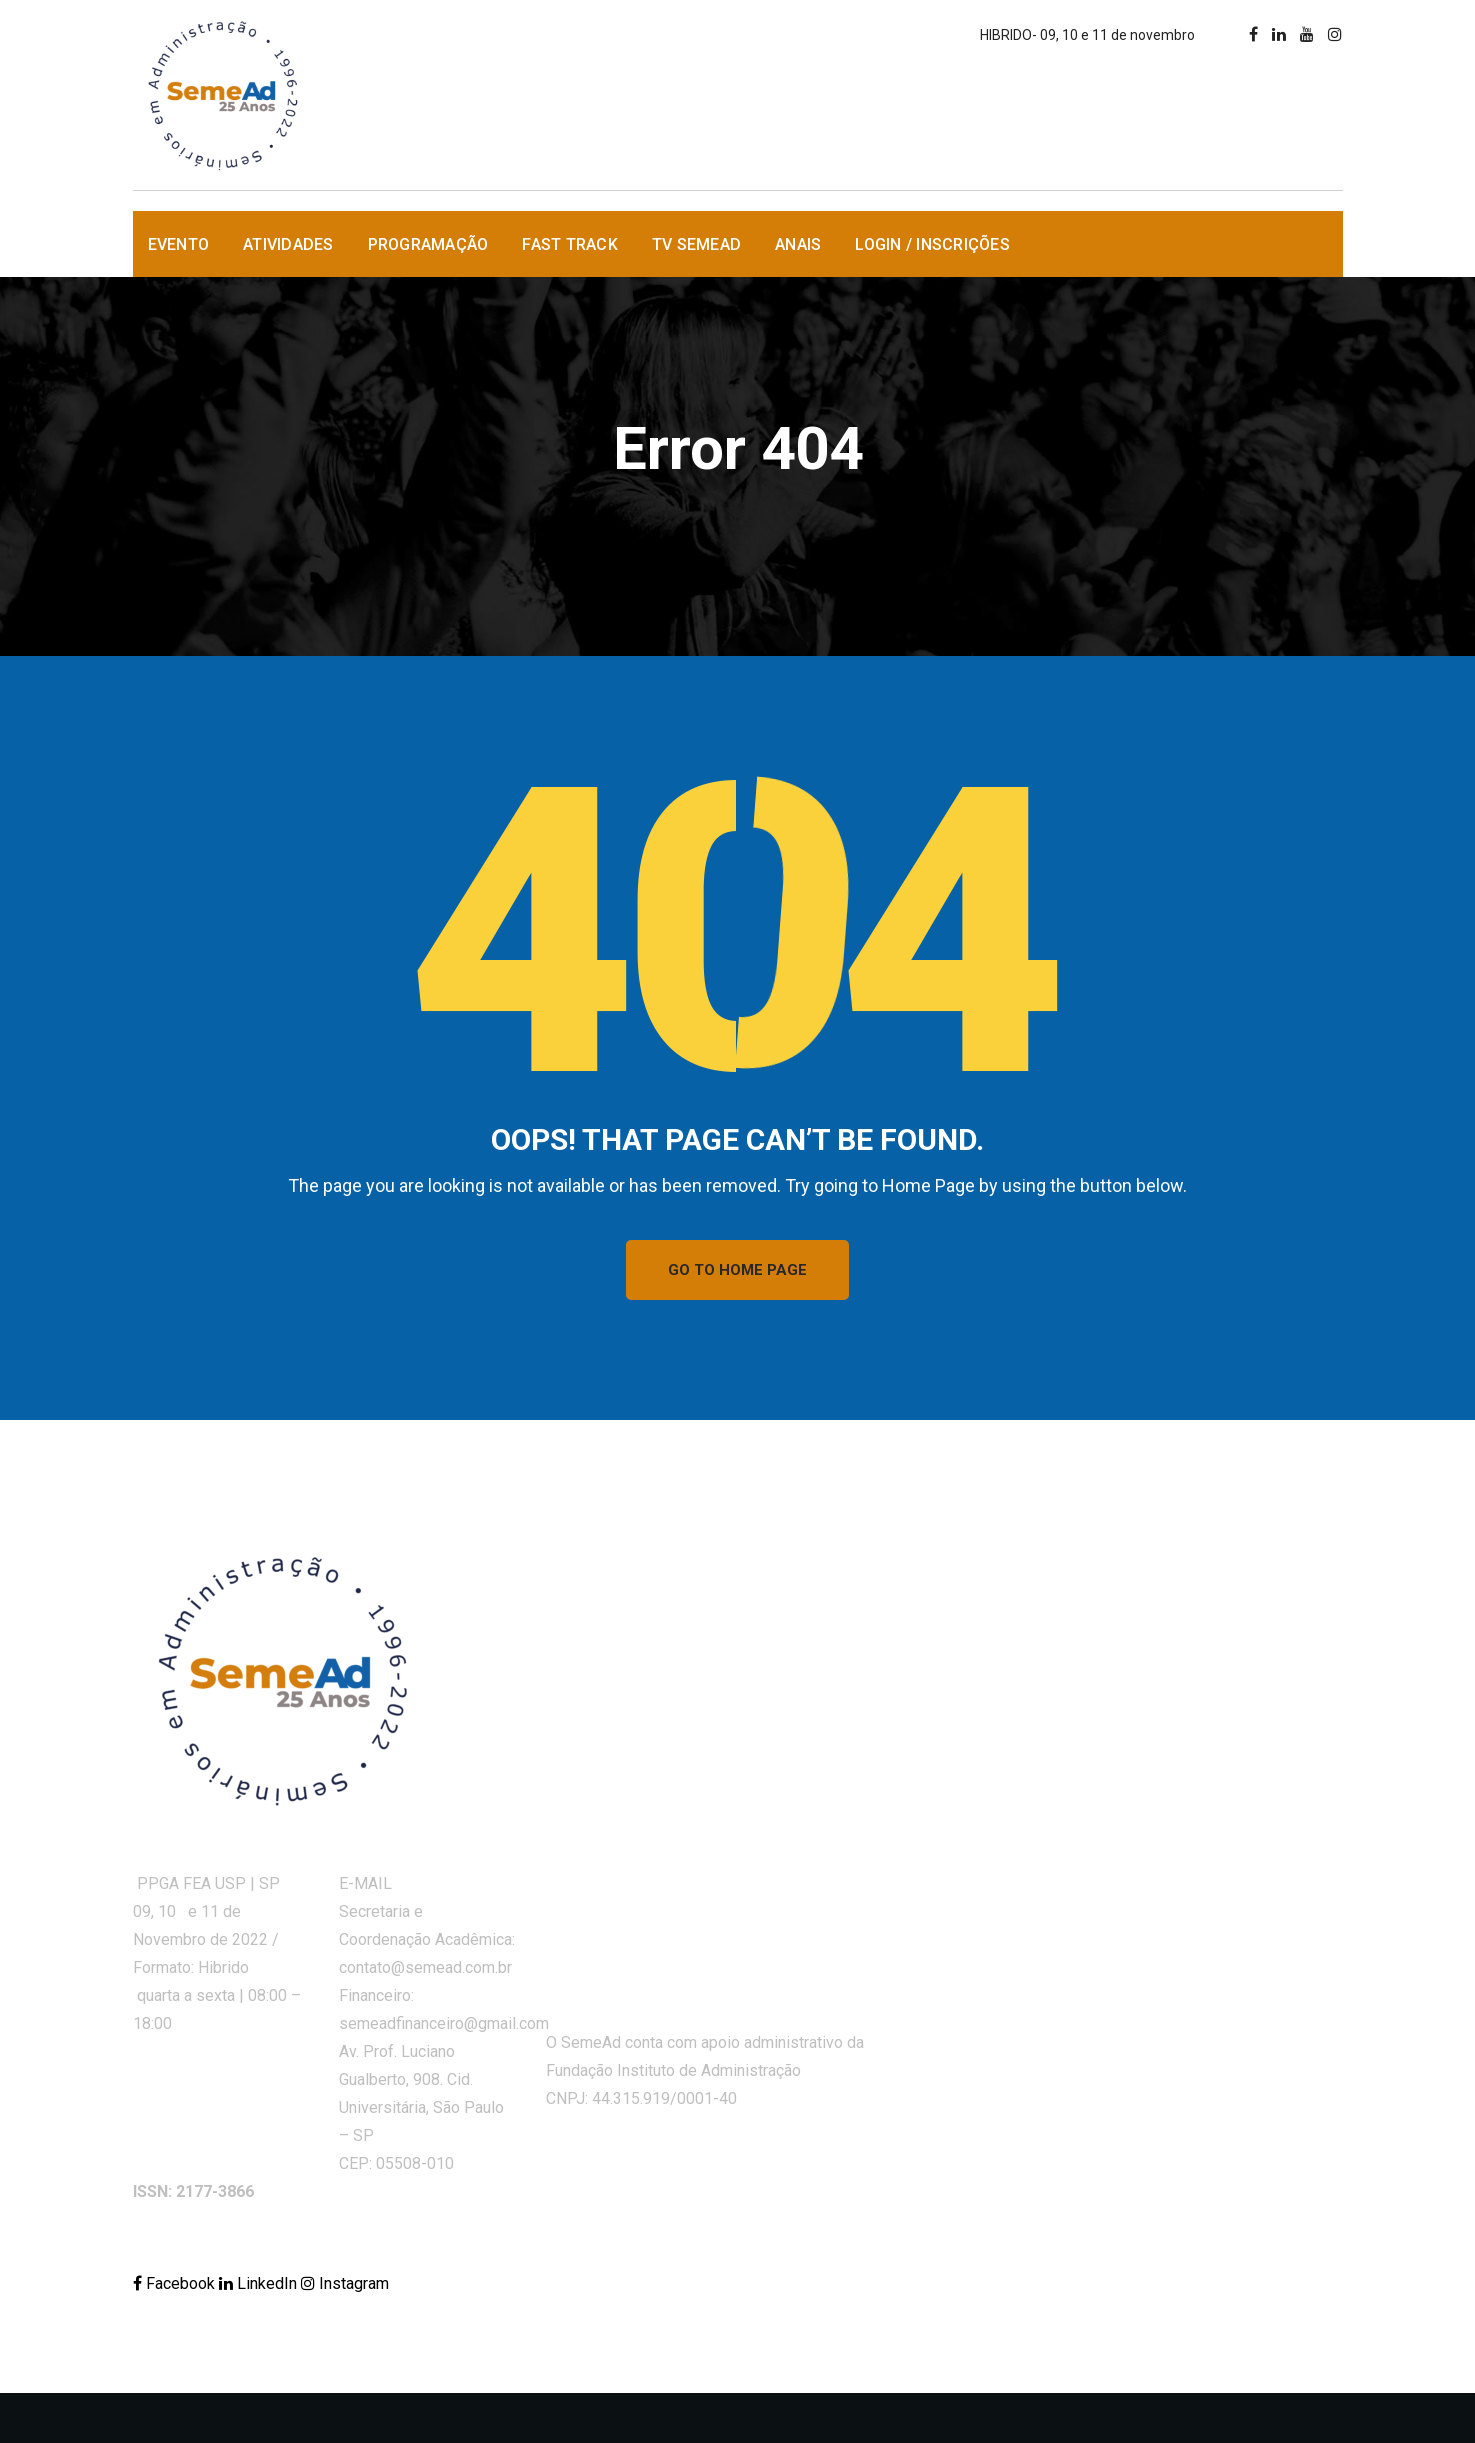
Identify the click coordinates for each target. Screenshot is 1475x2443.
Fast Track (570, 244)
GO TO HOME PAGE (737, 1270)
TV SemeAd (696, 244)
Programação (428, 244)
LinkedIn (260, 2283)
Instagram (345, 2283)
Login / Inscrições (932, 244)
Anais (798, 244)
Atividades (288, 244)
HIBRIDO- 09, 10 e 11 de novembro (1087, 35)
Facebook (176, 2283)
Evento (179, 244)
